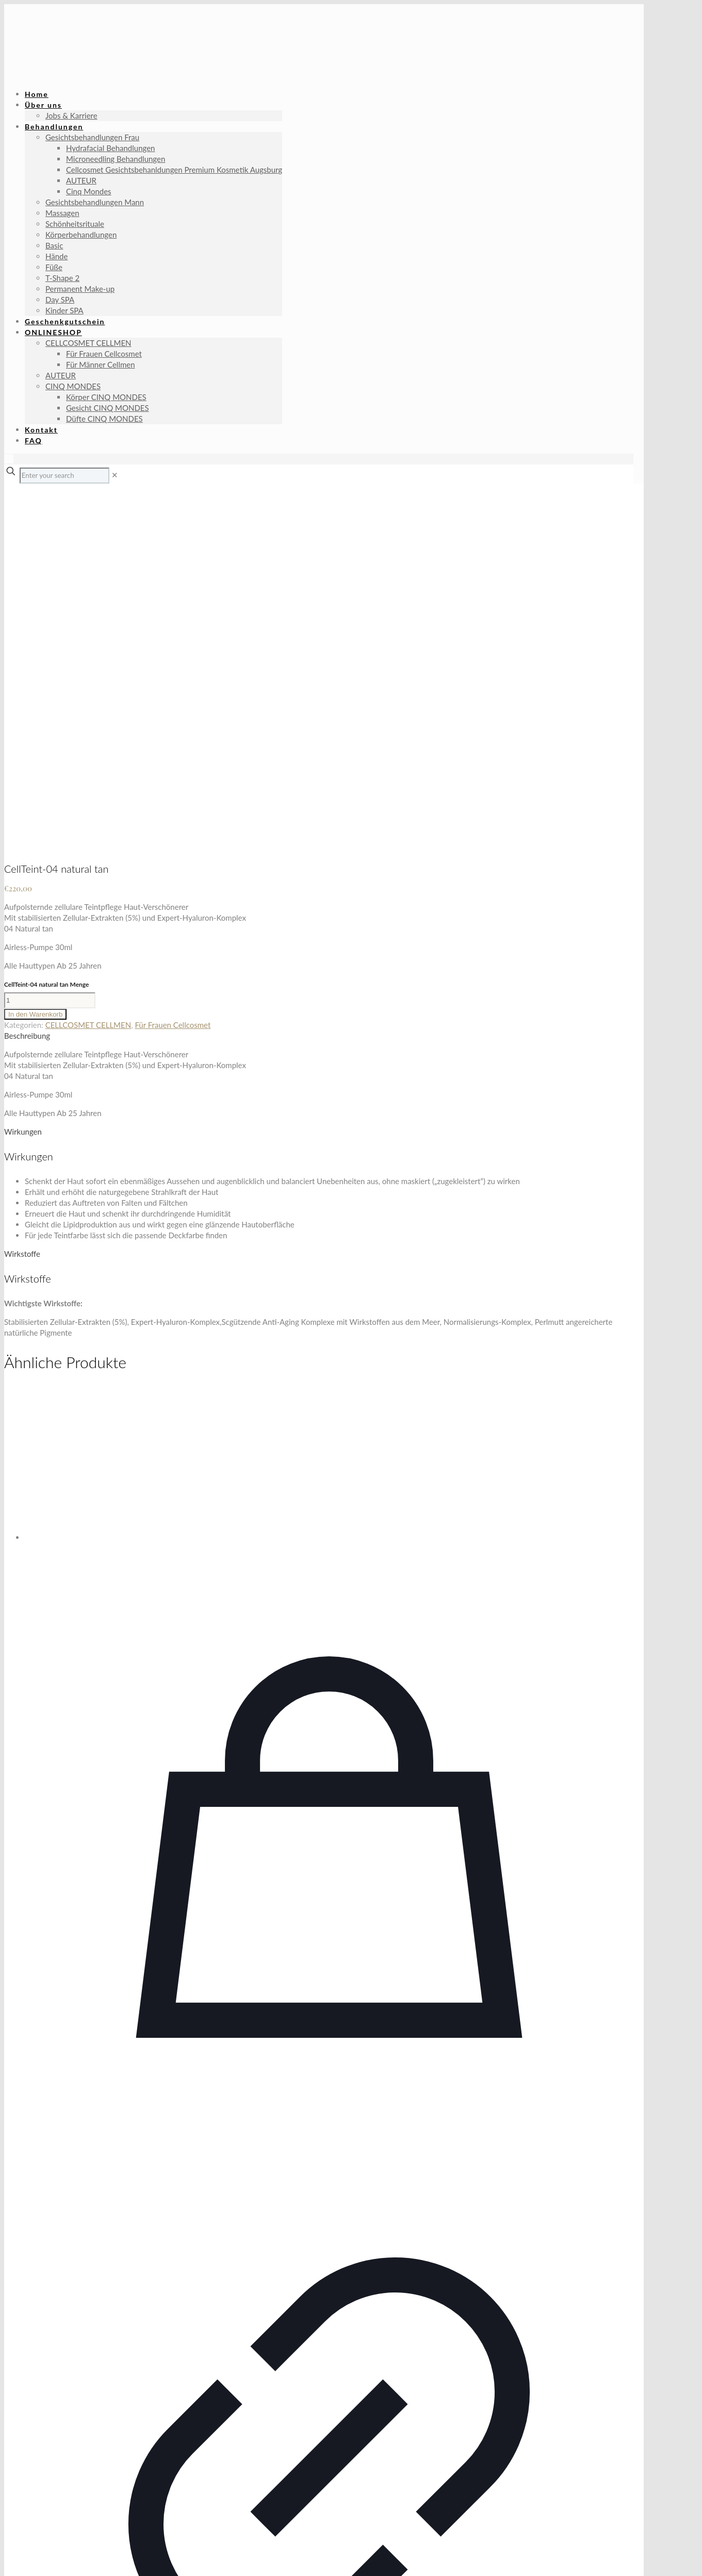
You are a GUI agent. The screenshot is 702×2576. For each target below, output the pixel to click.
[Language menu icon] (8, 458)
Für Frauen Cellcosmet (172, 672)
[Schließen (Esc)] (39, 2558)
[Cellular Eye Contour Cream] (329, 1111)
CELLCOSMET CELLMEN (88, 672)
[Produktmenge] (49, 648)
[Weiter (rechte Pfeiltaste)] (18, 2569)
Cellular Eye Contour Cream (329, 2433)
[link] (114, 474)
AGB (51, 2496)
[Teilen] (29, 2558)
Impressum (22, 2496)
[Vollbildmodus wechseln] (18, 2558)
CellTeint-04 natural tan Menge (46, 632)
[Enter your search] (64, 476)
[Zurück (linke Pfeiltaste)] (8, 2569)
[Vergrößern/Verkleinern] (8, 2558)
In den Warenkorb (35, 662)
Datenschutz (81, 2496)
